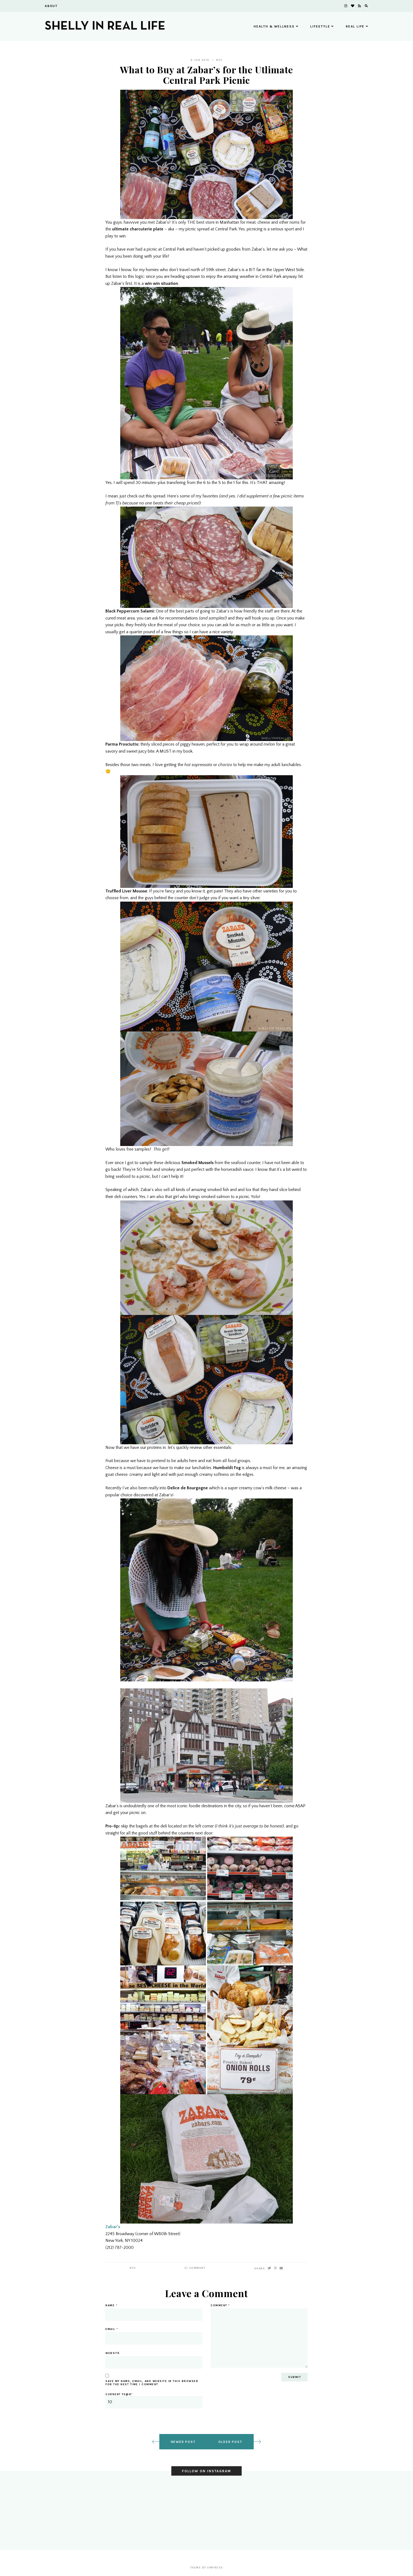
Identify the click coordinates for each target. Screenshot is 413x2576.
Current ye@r (153, 2400)
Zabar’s (113, 2226)
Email (111, 2329)
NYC (219, 60)
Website (112, 2353)
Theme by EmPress (206, 2567)
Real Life (357, 26)
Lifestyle (322, 26)
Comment (195, 2268)
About (51, 6)
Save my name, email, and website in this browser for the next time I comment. (151, 2383)
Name (111, 2305)
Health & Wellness (276, 26)
